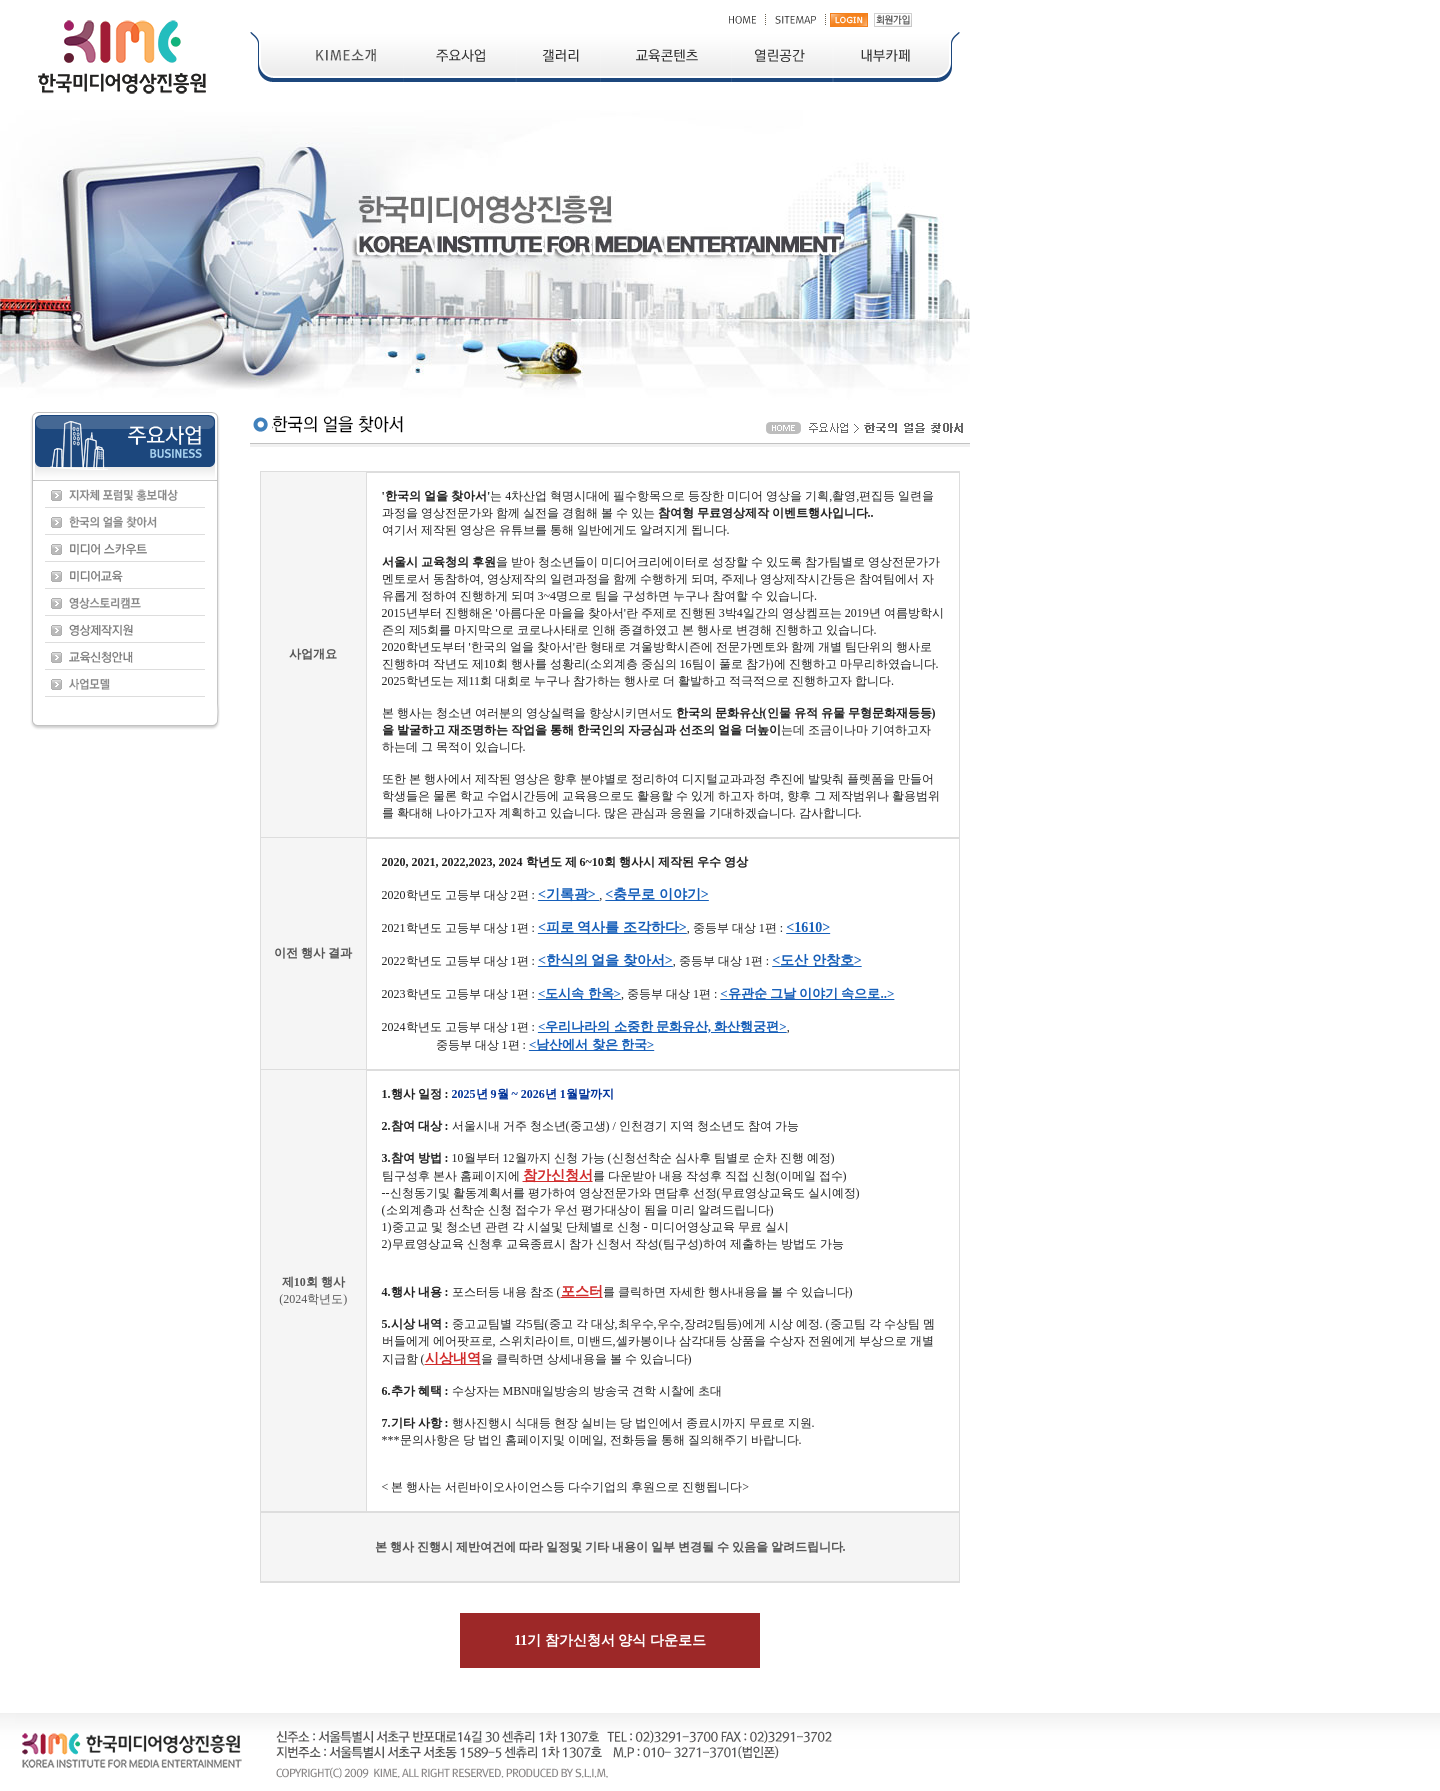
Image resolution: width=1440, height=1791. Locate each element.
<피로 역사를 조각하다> (612, 927)
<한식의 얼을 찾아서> (605, 960)
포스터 (582, 1291)
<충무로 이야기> (656, 894)
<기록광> (568, 894)
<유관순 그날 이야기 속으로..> (807, 993)
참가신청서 (558, 1175)
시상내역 (453, 1358)
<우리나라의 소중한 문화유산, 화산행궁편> (662, 1026)
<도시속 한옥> (579, 993)
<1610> (808, 927)
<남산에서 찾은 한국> (591, 1044)
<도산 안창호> (816, 960)
